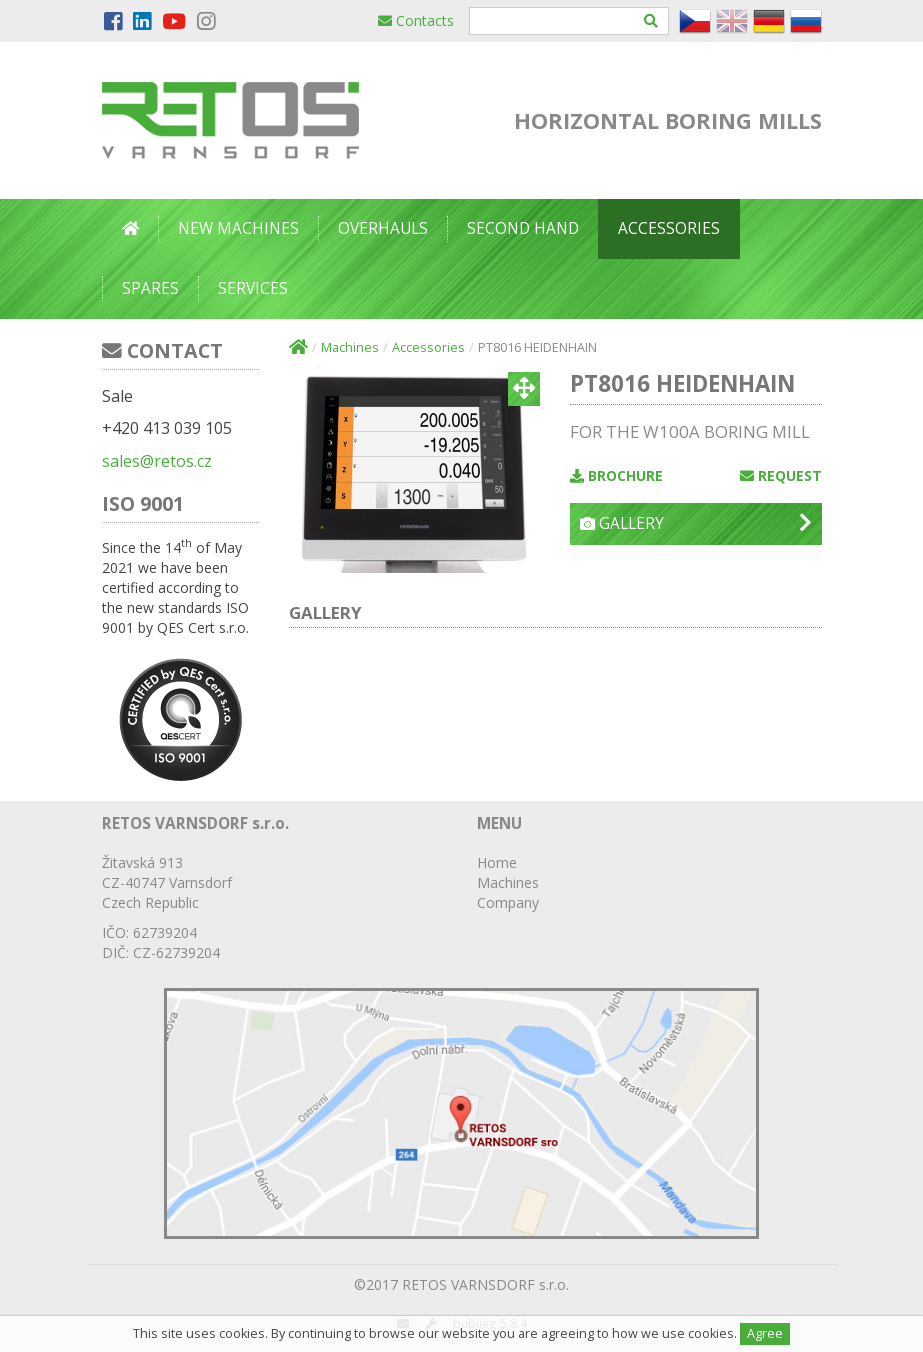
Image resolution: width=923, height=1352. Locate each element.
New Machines (238, 228)
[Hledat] (651, 21)
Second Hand (523, 228)
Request (781, 475)
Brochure (616, 475)
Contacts (416, 20)
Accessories (669, 228)
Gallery (695, 523)
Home (497, 862)
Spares (150, 288)
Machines (350, 347)
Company (508, 902)
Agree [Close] (765, 1333)
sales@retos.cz (157, 461)
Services (253, 288)
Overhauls (383, 228)
